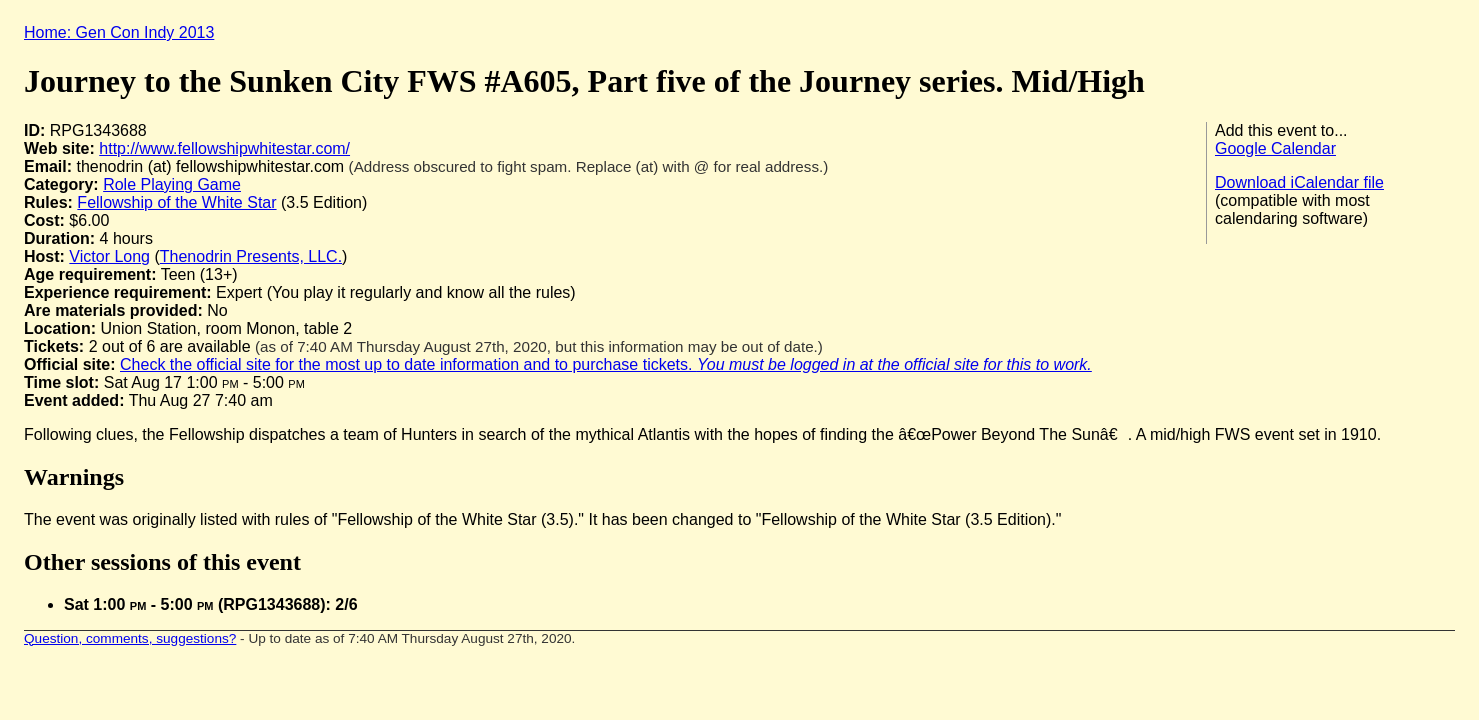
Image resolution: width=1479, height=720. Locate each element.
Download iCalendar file (1299, 182)
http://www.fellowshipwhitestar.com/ (224, 148)
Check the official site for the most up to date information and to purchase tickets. (606, 364)
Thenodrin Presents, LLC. (251, 256)
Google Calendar (1275, 148)
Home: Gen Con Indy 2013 (119, 32)
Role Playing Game (172, 184)
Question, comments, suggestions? (130, 638)
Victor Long (109, 256)
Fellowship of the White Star (176, 202)
